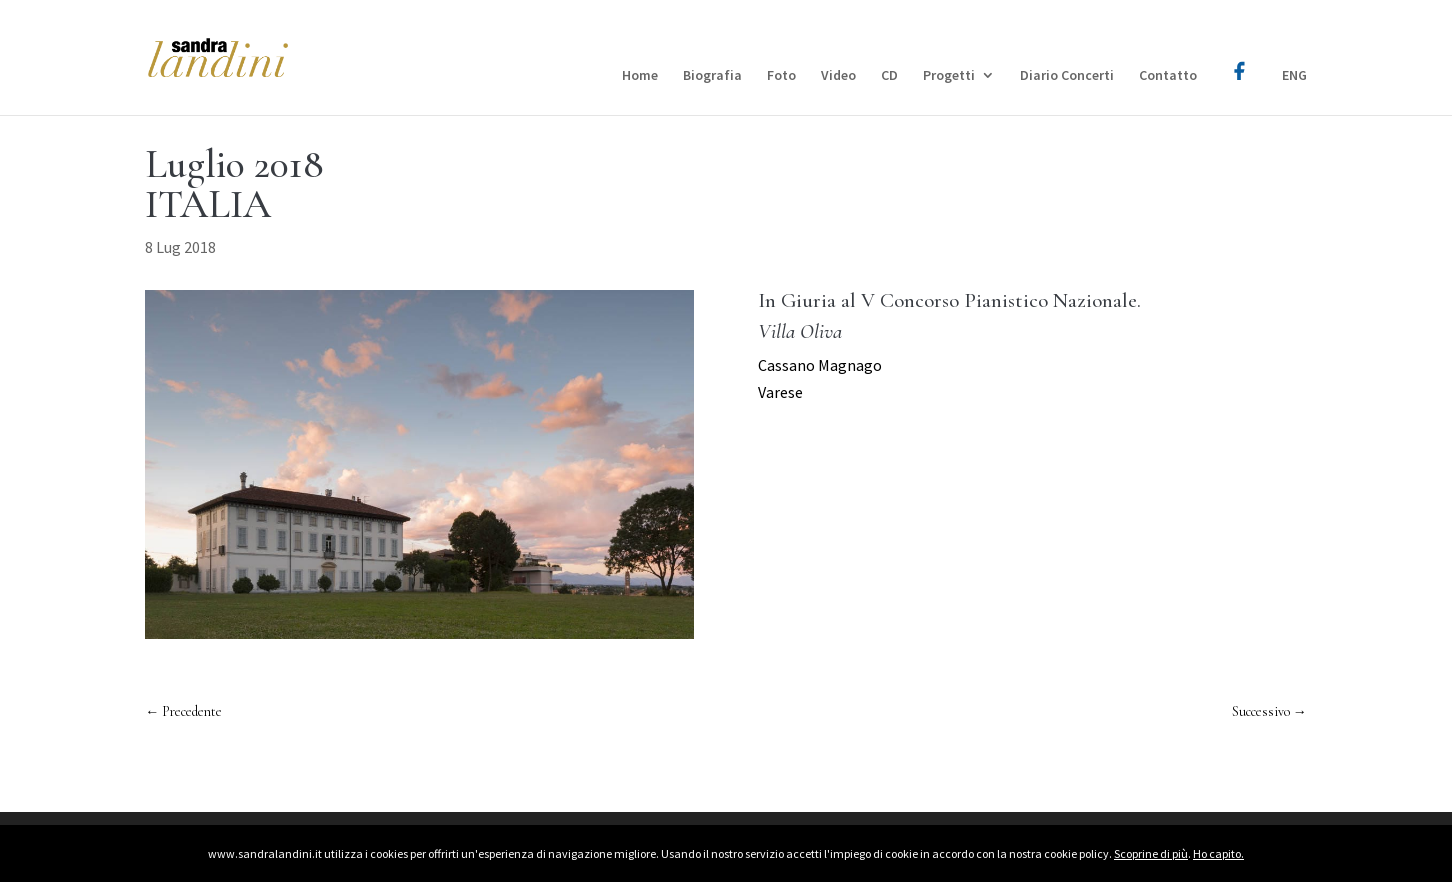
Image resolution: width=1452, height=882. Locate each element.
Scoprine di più (1151, 853)
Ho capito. (1218, 853)
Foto (781, 76)
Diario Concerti (1067, 76)
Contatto (1168, 76)
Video (838, 76)
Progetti (949, 76)
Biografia (712, 76)
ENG (1294, 76)
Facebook (1239, 56)
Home (640, 76)
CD (889, 76)
